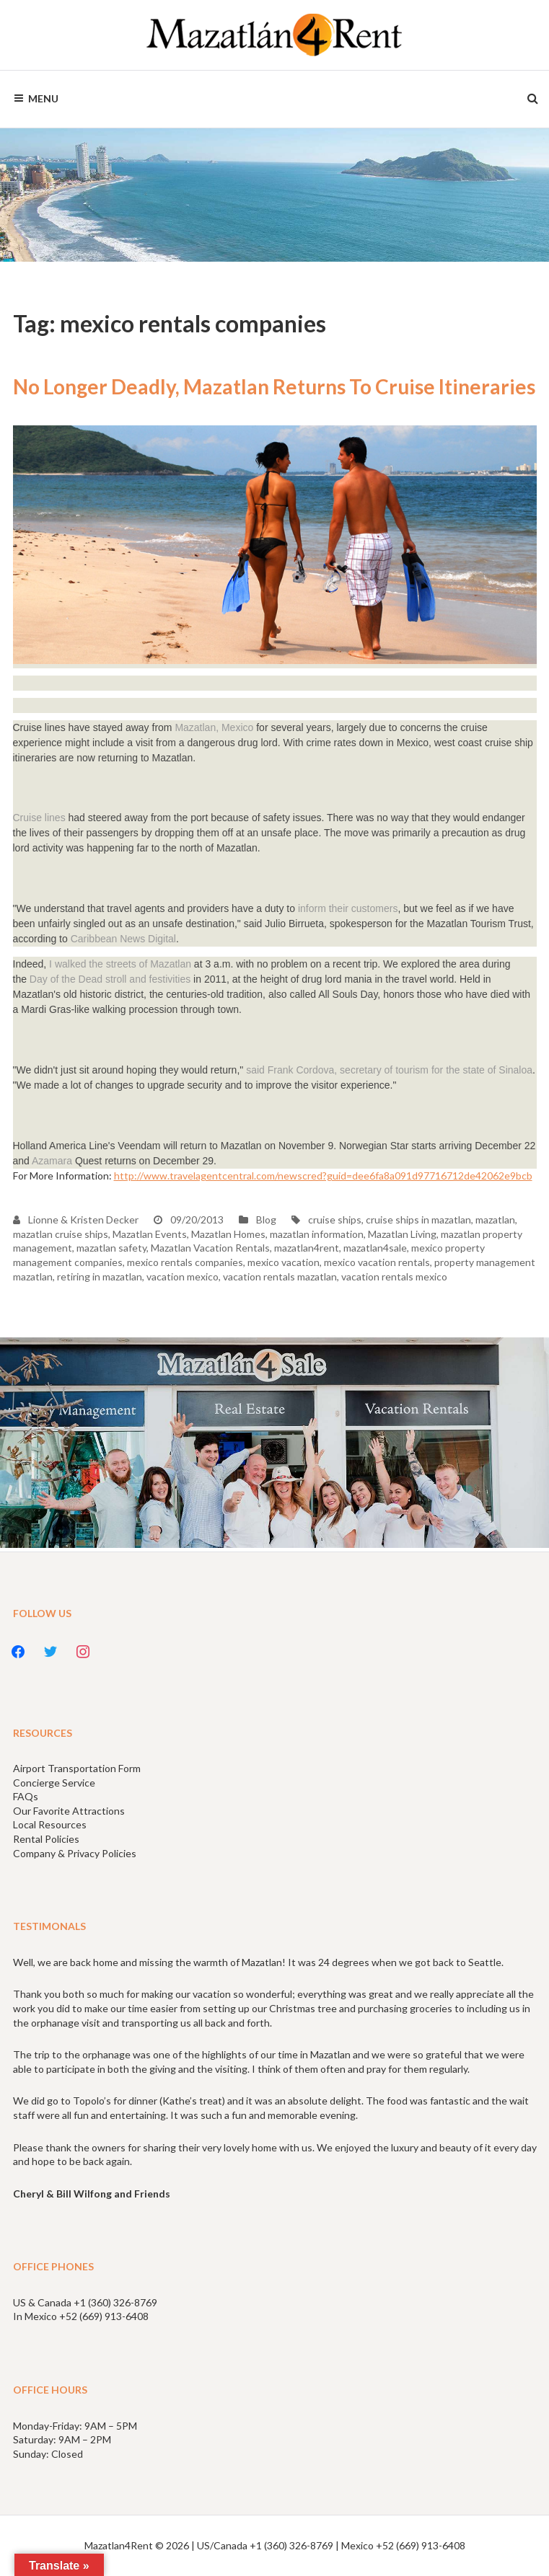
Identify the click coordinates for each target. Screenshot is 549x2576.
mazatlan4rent (306, 1247)
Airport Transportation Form (77, 1768)
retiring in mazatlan (99, 1276)
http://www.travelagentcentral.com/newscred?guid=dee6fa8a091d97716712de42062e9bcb (323, 1175)
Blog (266, 1219)
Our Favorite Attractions (69, 1811)
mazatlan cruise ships (60, 1234)
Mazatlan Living (402, 1234)
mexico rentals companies (185, 1262)
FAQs (25, 1796)
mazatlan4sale (375, 1247)
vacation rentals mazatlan (280, 1276)
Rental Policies (46, 1839)
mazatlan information (317, 1234)
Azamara (52, 1161)
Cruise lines (39, 817)
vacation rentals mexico (394, 1276)
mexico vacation (283, 1262)
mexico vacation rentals (377, 1262)
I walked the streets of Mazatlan (118, 964)
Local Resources (50, 1824)
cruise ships (334, 1219)
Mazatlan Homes (228, 1234)
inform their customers (348, 908)
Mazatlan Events (150, 1234)
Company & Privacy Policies (74, 1853)
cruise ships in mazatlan (418, 1219)
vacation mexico (182, 1276)
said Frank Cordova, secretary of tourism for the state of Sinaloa (389, 1070)
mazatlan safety (111, 1247)
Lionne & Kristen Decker (76, 1219)
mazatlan (495, 1219)
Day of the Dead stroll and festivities (110, 979)
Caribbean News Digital (123, 938)
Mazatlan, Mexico (214, 727)
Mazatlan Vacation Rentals (210, 1247)
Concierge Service (54, 1782)
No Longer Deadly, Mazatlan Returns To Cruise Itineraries (274, 386)
